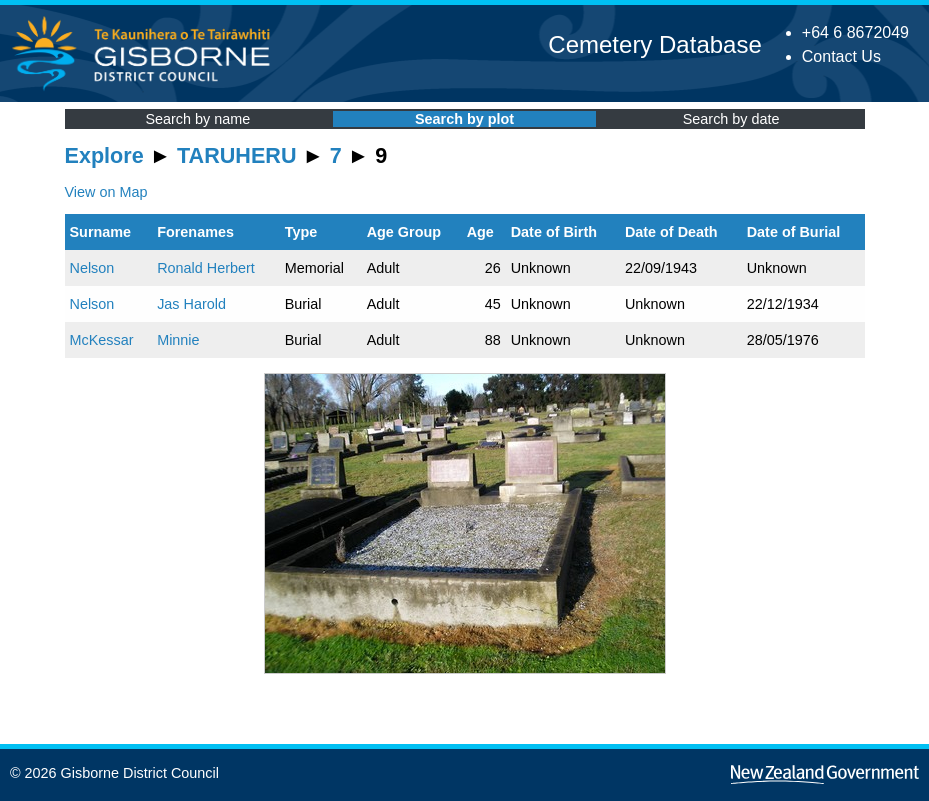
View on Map (106, 192)
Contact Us (841, 56)
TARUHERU (236, 155)
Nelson (92, 268)
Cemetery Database (654, 44)
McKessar (102, 340)
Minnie (178, 340)
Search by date (731, 119)
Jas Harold (191, 304)
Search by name (197, 119)
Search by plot (464, 119)
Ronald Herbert (206, 268)
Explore (104, 155)
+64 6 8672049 (855, 32)
